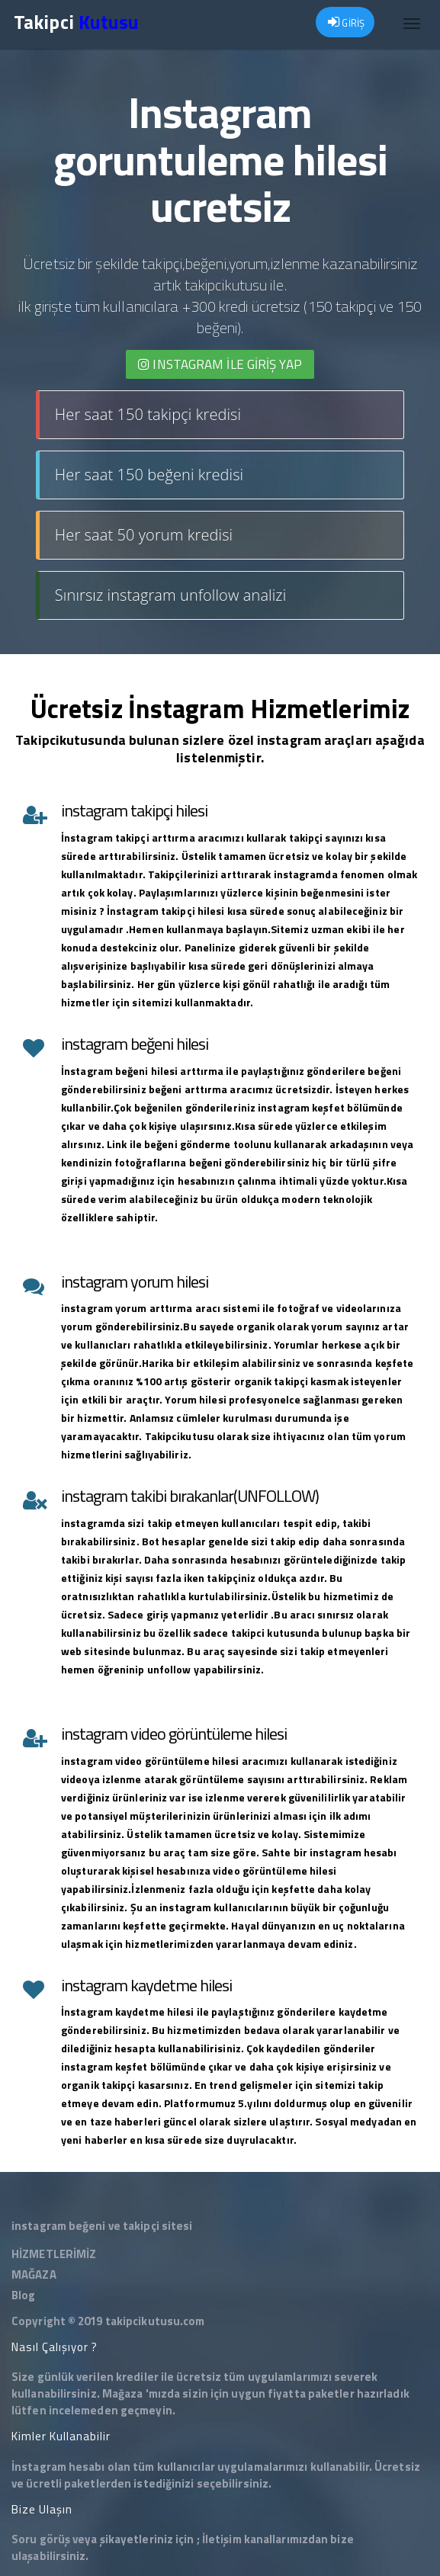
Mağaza (122, 2393)
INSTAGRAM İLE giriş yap (220, 364)
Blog (23, 2295)
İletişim (222, 2539)
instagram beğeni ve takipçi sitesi (101, 2225)
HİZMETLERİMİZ (53, 2254)
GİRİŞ (346, 22)
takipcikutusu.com (155, 2321)
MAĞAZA (33, 2274)
